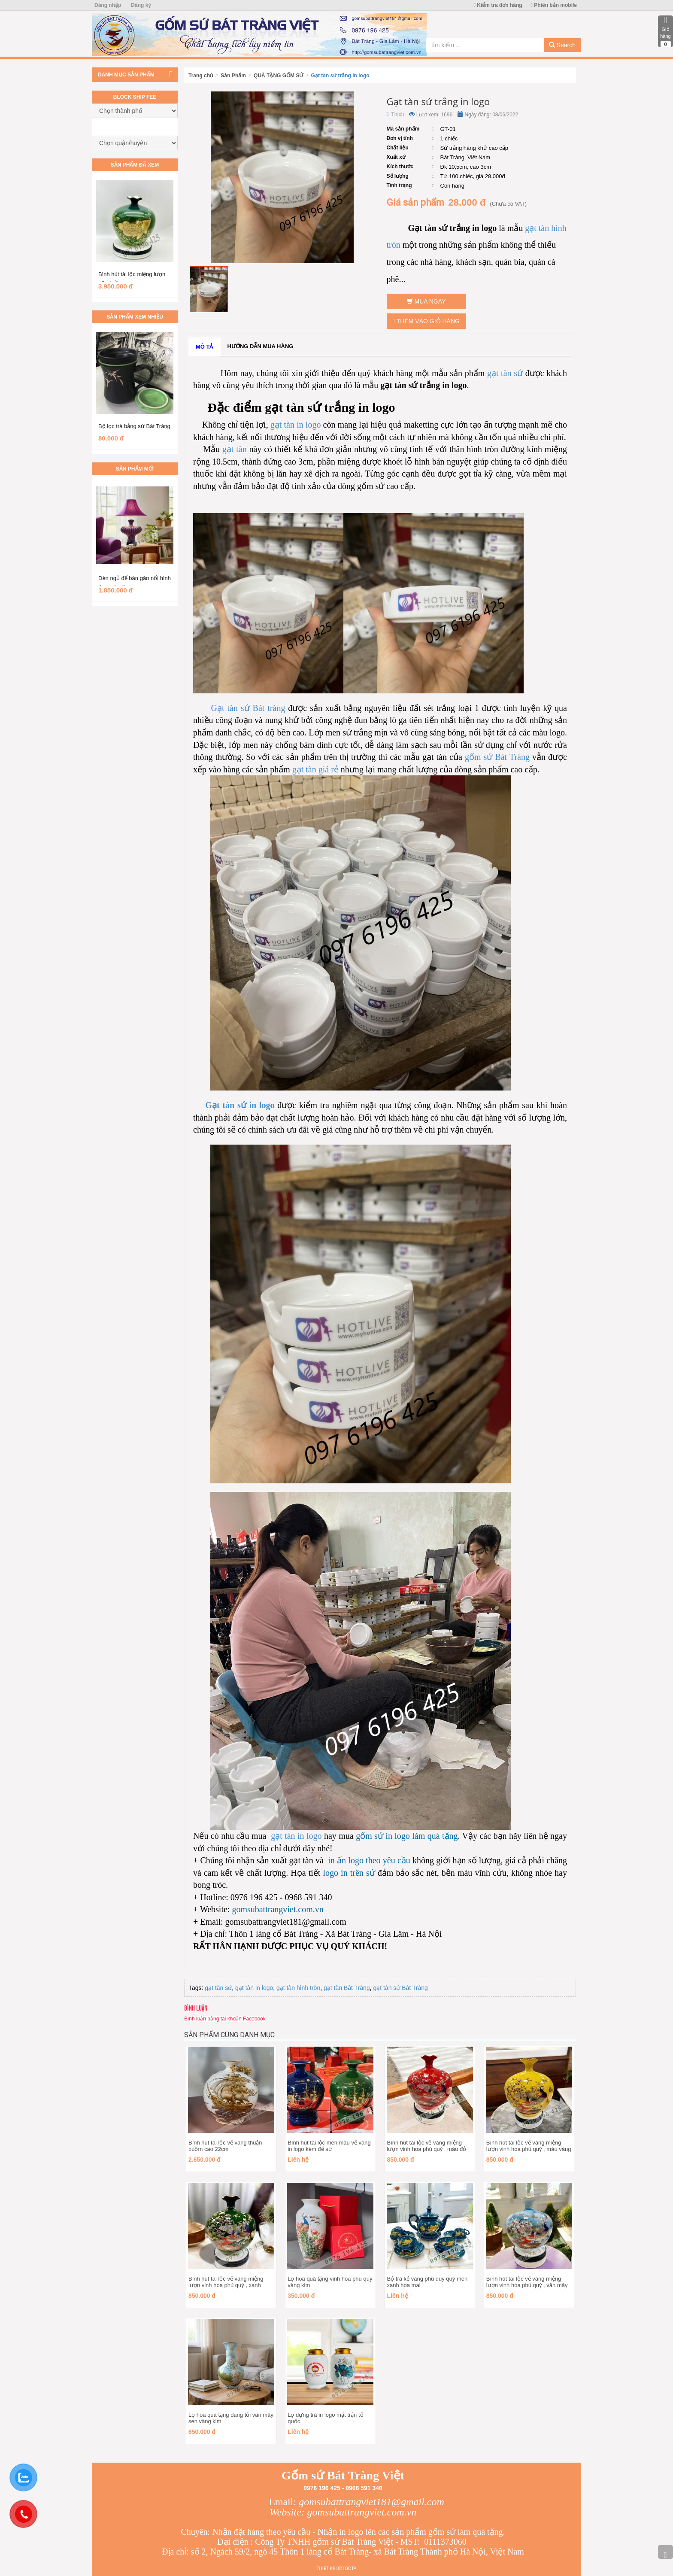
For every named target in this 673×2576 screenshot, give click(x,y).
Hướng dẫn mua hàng (260, 346)
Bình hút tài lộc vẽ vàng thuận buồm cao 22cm (225, 2145)
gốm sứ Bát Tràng (497, 757)
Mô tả (204, 346)
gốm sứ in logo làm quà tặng (407, 1836)
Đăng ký (141, 5)
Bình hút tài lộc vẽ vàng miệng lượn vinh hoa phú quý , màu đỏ (427, 2145)
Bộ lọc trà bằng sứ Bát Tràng (134, 426)
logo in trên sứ (347, 1872)
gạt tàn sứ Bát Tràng (400, 1987)
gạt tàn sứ (505, 373)
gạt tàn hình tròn (298, 1987)
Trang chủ (200, 76)
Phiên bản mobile (554, 5)
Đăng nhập (107, 5)
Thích (395, 114)
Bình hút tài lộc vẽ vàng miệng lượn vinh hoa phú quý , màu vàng (528, 2145)
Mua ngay (426, 301)
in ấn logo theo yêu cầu (369, 1860)
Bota (350, 2568)
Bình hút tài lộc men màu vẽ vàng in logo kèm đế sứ (329, 2145)
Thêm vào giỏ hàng (426, 321)
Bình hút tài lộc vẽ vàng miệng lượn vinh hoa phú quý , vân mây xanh (527, 2285)
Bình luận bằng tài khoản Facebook (225, 2019)
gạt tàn (234, 449)
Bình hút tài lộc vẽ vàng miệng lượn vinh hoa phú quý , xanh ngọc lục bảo (225, 2285)
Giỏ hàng (665, 31)
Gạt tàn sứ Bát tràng (248, 708)
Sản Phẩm (233, 76)
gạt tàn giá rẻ (315, 769)
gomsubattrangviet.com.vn (277, 1909)
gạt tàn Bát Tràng (347, 1987)
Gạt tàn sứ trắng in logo (340, 76)
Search (562, 45)
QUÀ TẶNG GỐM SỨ (278, 76)
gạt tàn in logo (295, 424)
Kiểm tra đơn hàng (498, 5)
